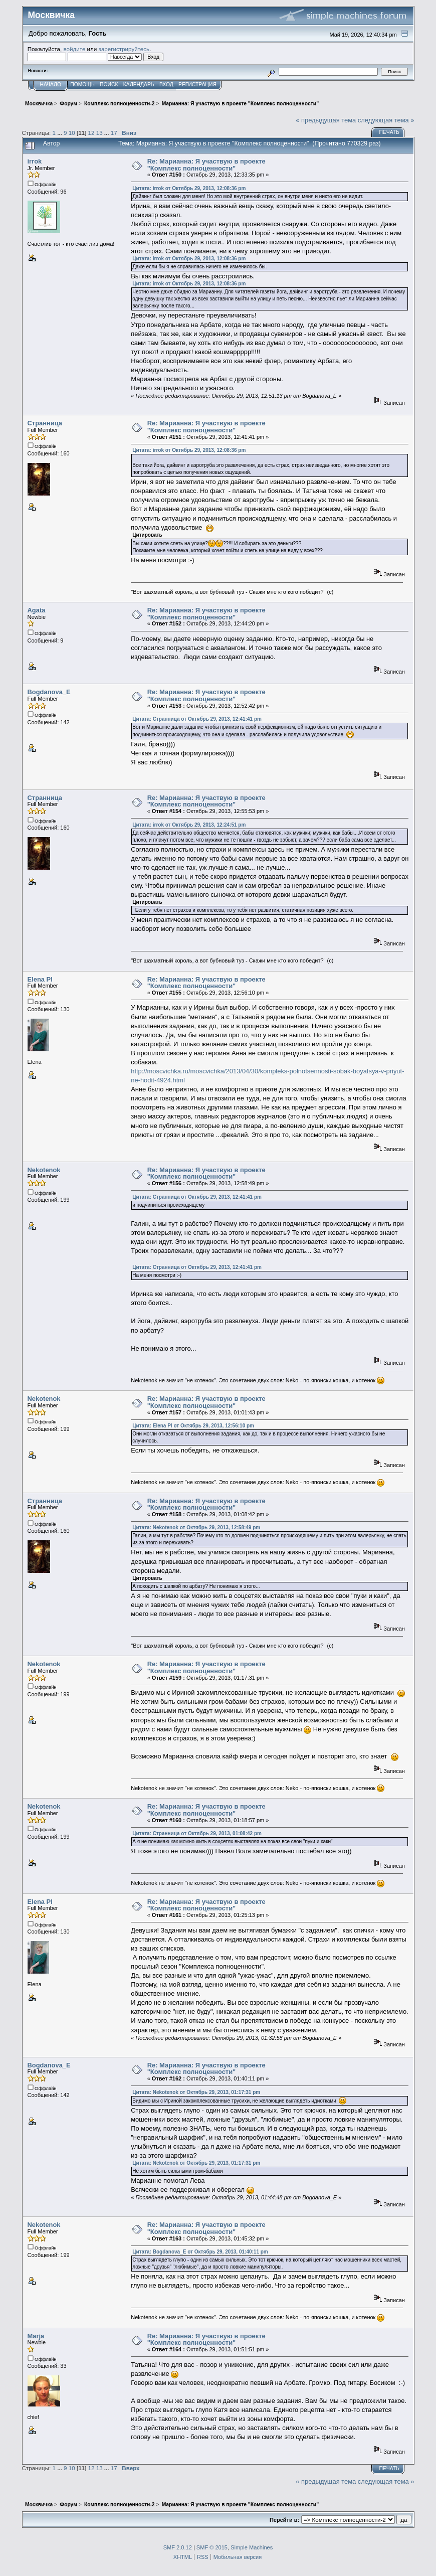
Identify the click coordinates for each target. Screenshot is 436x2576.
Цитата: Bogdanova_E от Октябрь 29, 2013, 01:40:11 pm (200, 2252)
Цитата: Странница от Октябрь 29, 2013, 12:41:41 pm (197, 719)
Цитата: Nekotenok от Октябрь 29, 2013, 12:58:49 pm (196, 1527)
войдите (74, 49)
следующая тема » (386, 120)
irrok (35, 161)
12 (91, 132)
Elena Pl (40, 979)
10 (72, 132)
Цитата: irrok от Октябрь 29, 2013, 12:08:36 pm (189, 188)
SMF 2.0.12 (177, 2547)
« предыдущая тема (326, 120)
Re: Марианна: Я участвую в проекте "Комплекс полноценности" (206, 164)
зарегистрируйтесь (124, 49)
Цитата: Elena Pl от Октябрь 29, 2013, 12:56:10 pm (193, 1425)
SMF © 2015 (212, 2547)
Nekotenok (44, 1170)
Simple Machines (252, 2547)
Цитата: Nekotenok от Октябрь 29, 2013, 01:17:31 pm (196, 2092)
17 (114, 132)
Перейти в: (284, 2520)
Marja (36, 2336)
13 (99, 132)
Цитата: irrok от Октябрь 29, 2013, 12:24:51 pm (189, 825)
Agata (37, 610)
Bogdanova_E (49, 692)
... (60, 132)
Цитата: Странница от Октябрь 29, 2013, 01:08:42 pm (197, 1833)
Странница (45, 423)
